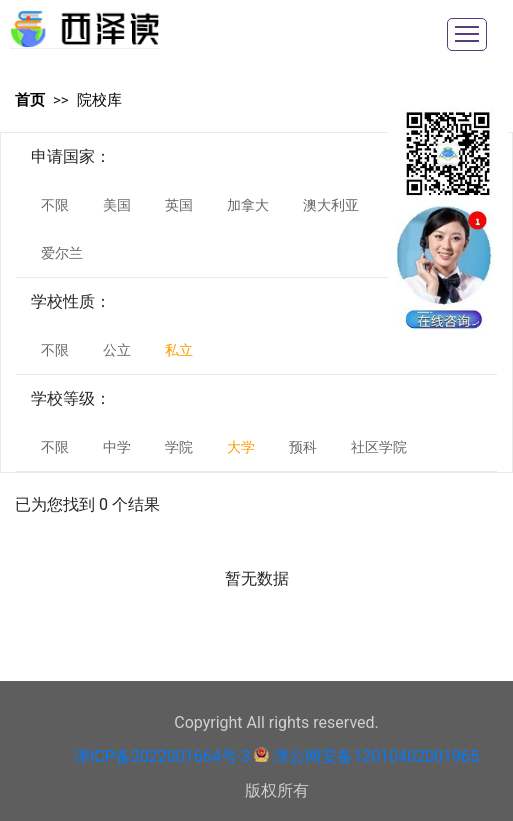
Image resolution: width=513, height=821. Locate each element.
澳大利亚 (331, 205)
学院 (179, 447)
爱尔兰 (62, 253)
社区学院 (379, 447)
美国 (117, 205)
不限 (55, 205)
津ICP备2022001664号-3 (162, 756)
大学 (241, 447)
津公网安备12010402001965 (376, 756)
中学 (117, 447)
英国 (179, 205)
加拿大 (248, 205)
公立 (117, 350)
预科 (303, 447)
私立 (179, 350)
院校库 (99, 100)
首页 (30, 100)
